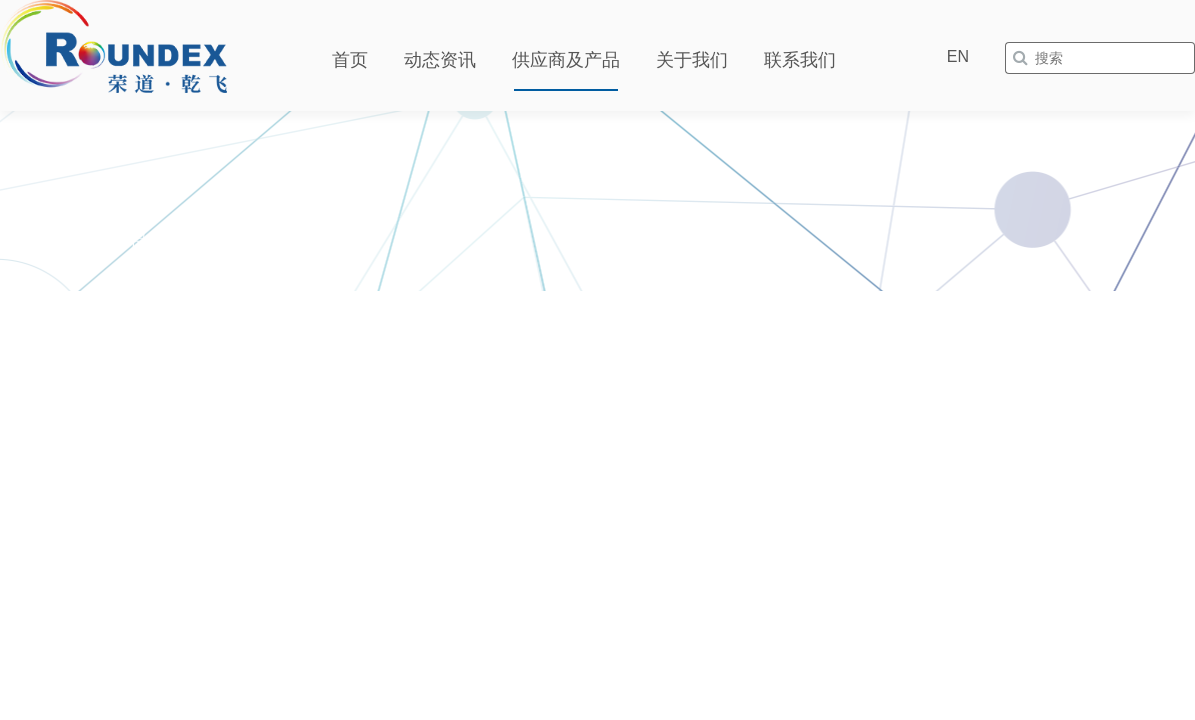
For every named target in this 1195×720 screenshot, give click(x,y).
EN (958, 56)
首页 (350, 60)
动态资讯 (440, 60)
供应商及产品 (566, 60)
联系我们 (800, 60)
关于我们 (692, 60)
